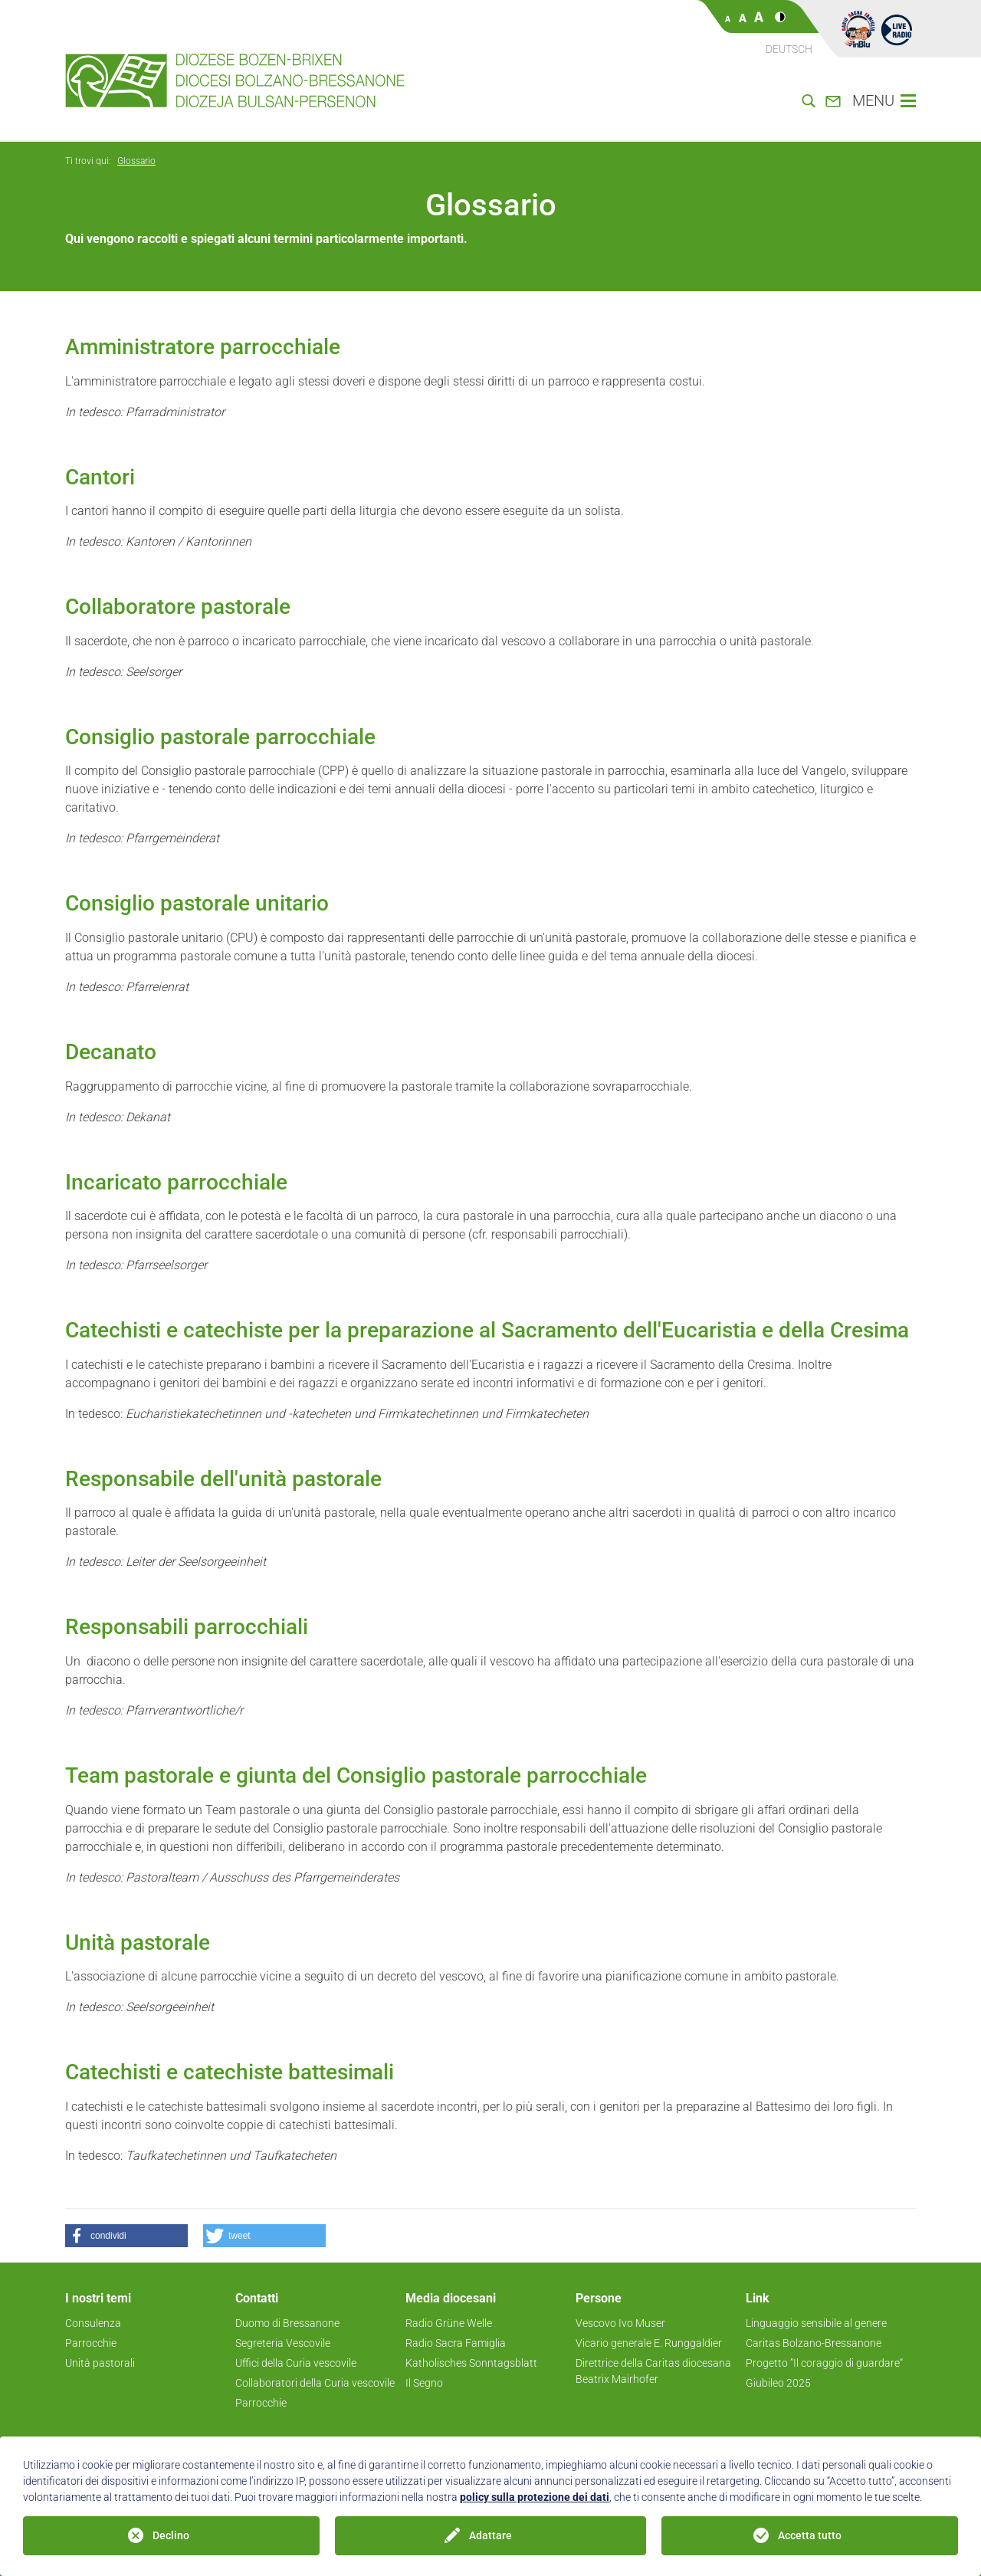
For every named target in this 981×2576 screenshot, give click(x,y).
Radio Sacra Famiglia (455, 2343)
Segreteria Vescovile (282, 2343)
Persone (599, 2298)
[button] (126, 2235)
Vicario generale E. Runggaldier (649, 2343)
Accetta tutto (810, 2535)
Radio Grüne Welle (448, 2323)
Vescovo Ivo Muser (620, 2323)
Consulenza (93, 2323)
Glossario (136, 161)
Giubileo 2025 (778, 2383)
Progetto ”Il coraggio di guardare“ (824, 2363)
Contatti (256, 2298)
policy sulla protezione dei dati (534, 2497)
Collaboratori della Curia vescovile (315, 2383)
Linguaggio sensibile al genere (816, 2323)
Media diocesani (450, 2298)
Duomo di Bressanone (287, 2323)
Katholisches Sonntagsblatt (471, 2363)
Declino (171, 2535)
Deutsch (789, 49)
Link (757, 2298)
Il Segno (424, 2383)
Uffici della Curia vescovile (295, 2363)
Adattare (490, 2535)
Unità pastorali (100, 2363)
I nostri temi (98, 2298)
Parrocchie (90, 2343)
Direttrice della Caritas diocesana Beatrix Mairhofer (653, 2371)
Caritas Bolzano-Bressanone (813, 2343)
